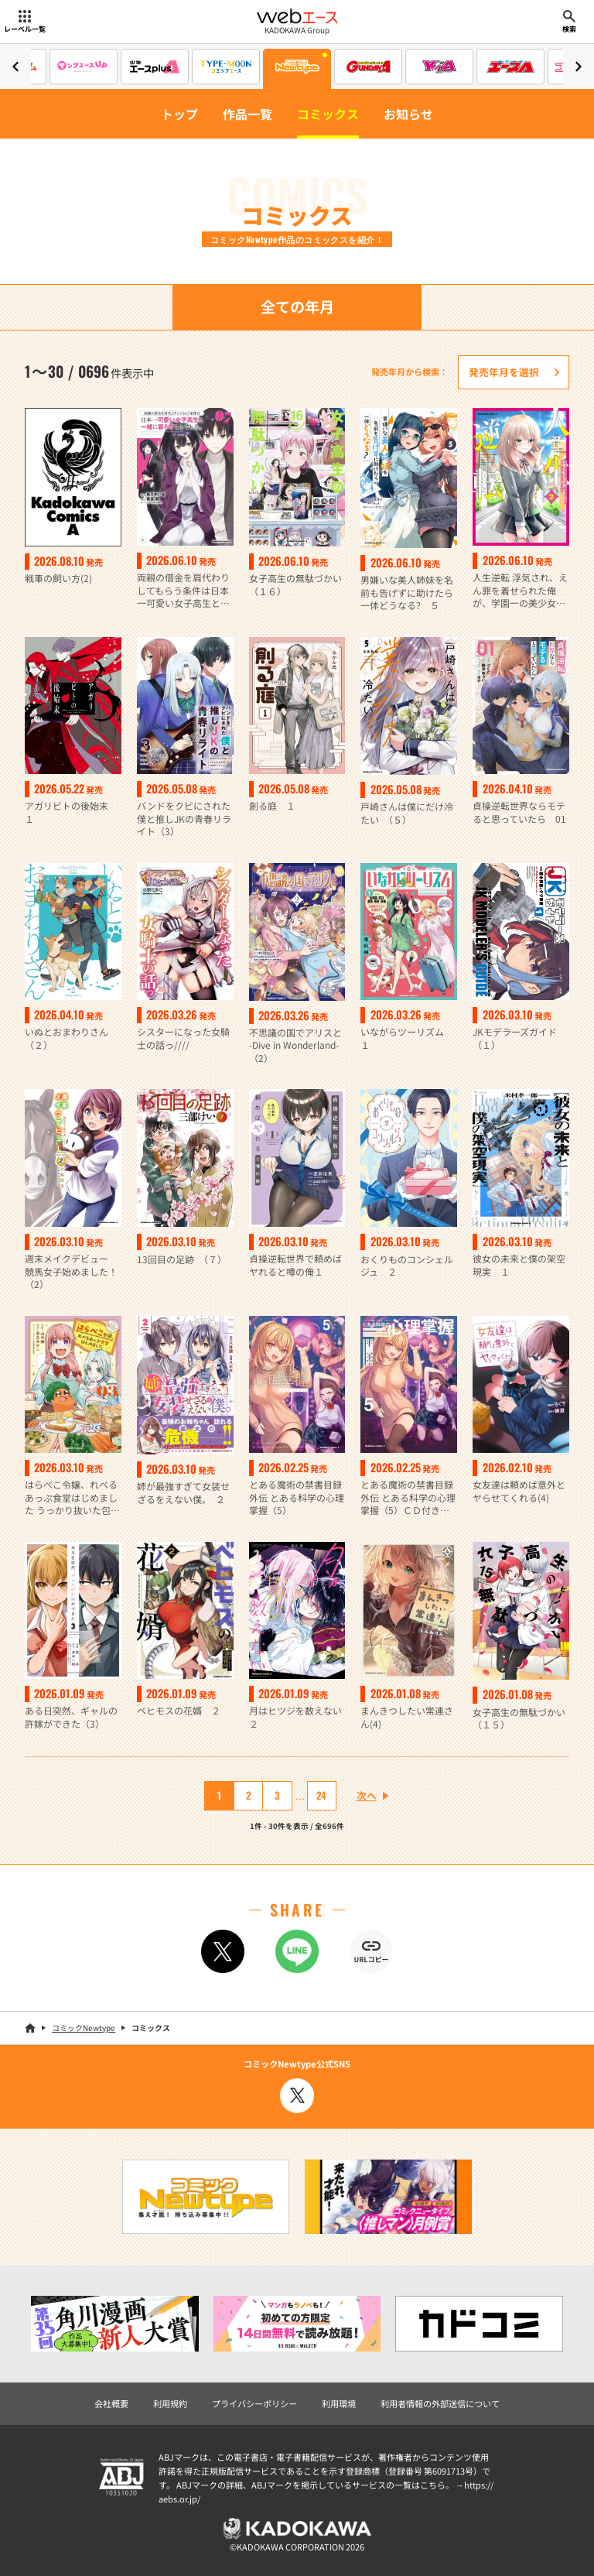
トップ (179, 113)
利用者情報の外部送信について (440, 2403)
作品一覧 (247, 113)
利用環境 (339, 2403)
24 (321, 1795)
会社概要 (111, 2403)
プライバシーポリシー (254, 2403)
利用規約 (170, 2403)
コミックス (328, 113)
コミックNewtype (83, 2027)
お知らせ (408, 113)
